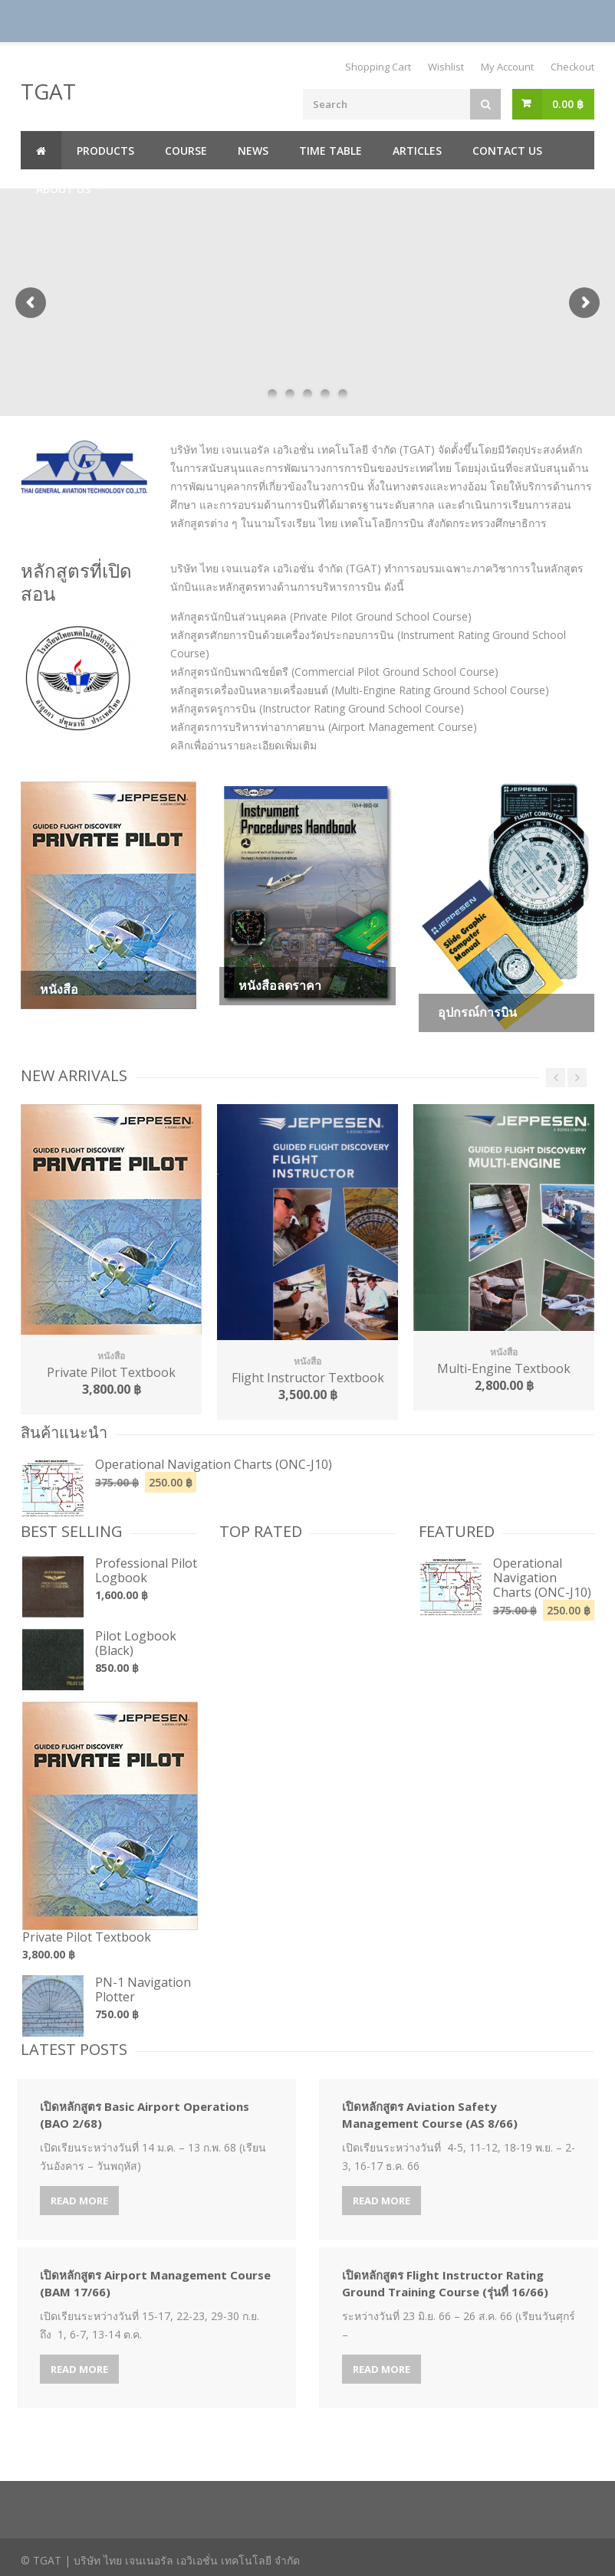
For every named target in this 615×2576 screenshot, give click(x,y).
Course (186, 150)
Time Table (330, 150)
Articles (417, 150)
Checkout (572, 67)
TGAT (48, 91)
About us (63, 189)
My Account (507, 67)
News (253, 150)
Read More (79, 2200)
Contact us (507, 150)
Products (105, 150)
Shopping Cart (378, 67)
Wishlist (446, 67)
